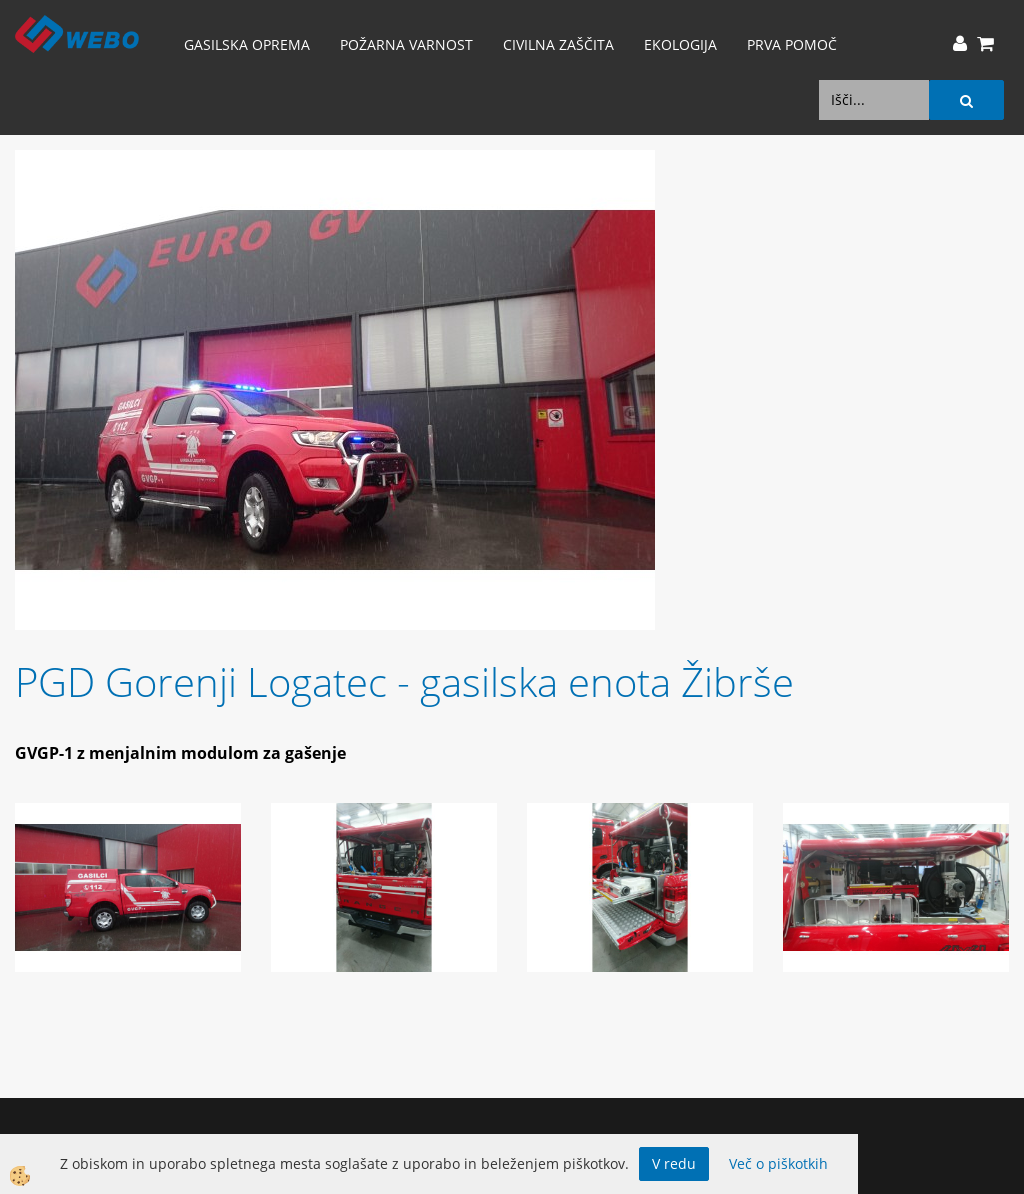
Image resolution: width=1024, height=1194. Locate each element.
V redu (674, 1163)
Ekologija (680, 44)
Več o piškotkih (778, 1163)
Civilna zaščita (558, 44)
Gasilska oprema (247, 44)
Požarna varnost (406, 44)
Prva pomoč (792, 44)
